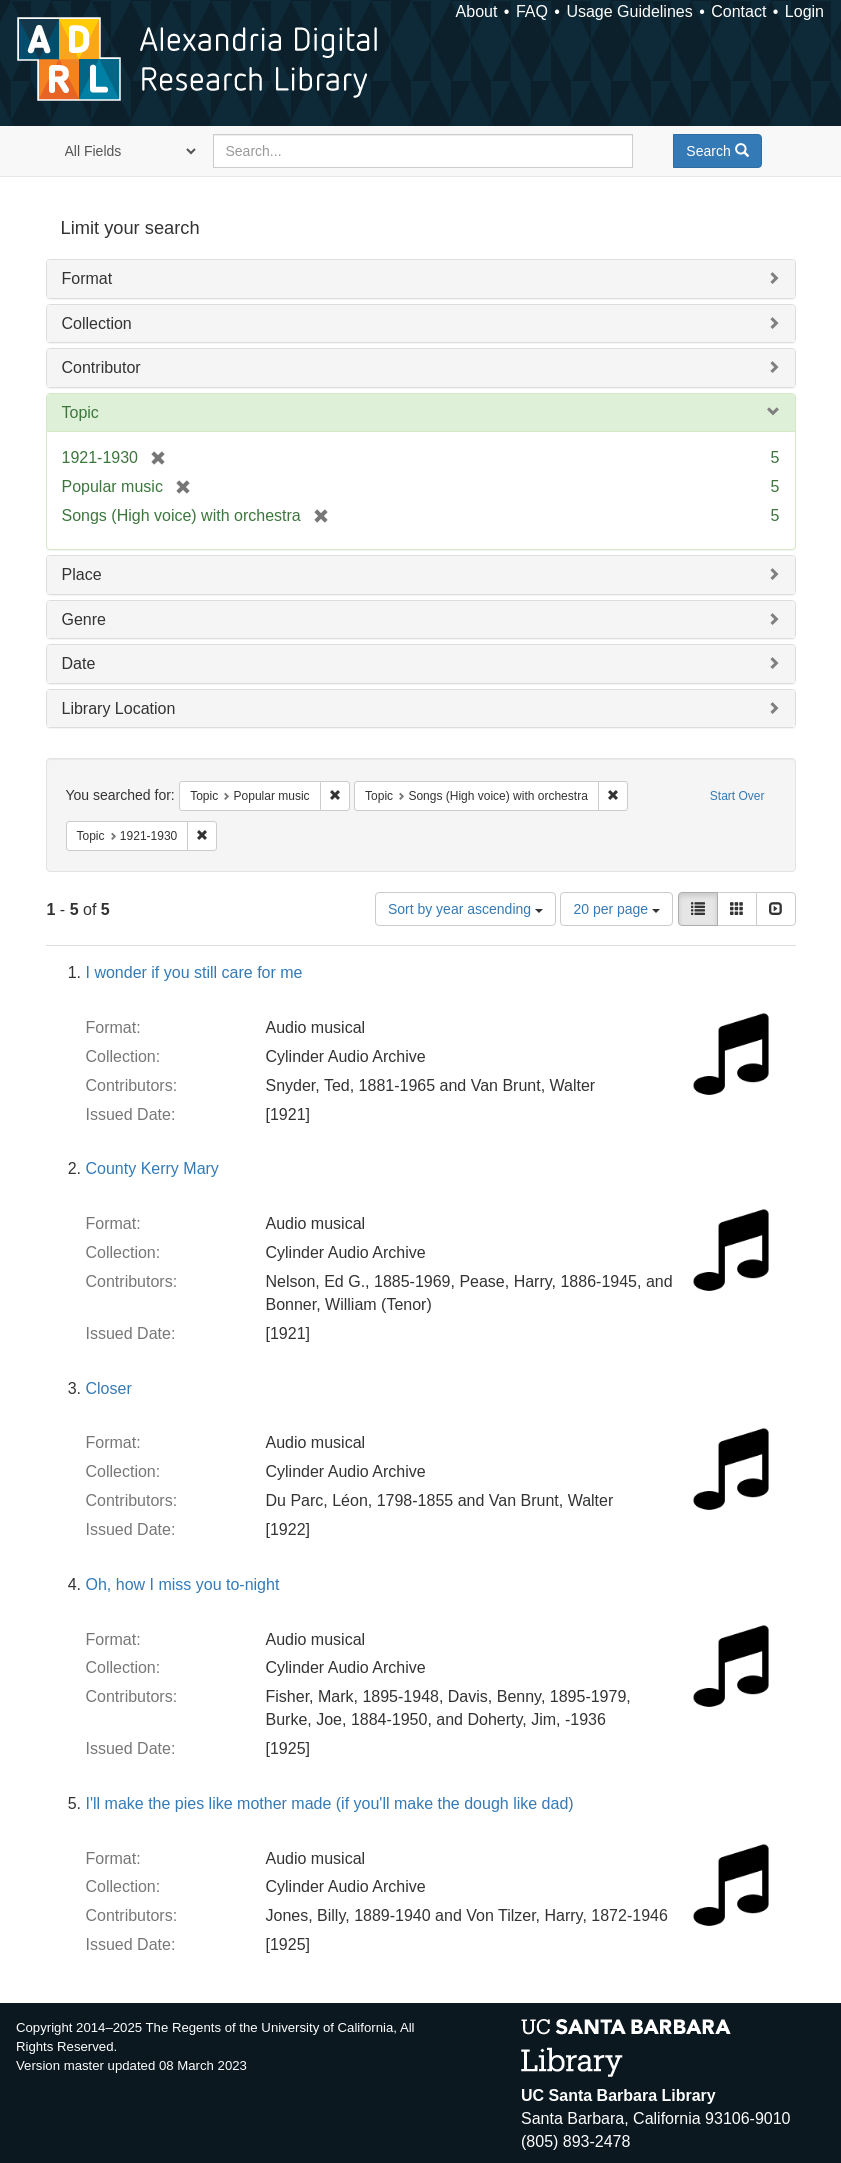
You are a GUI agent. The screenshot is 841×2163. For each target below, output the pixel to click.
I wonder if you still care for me (194, 972)
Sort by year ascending (465, 909)
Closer (109, 1388)
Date (79, 663)
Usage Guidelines (629, 11)
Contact (738, 11)
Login (804, 11)
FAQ (532, 11)
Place (82, 574)
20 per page (616, 909)
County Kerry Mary (152, 1168)
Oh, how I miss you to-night (183, 1584)
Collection (97, 323)
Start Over (737, 796)
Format (87, 278)
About (477, 11)
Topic (80, 412)
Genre (84, 619)
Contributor (101, 367)
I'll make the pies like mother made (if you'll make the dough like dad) (330, 1803)
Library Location (119, 708)
